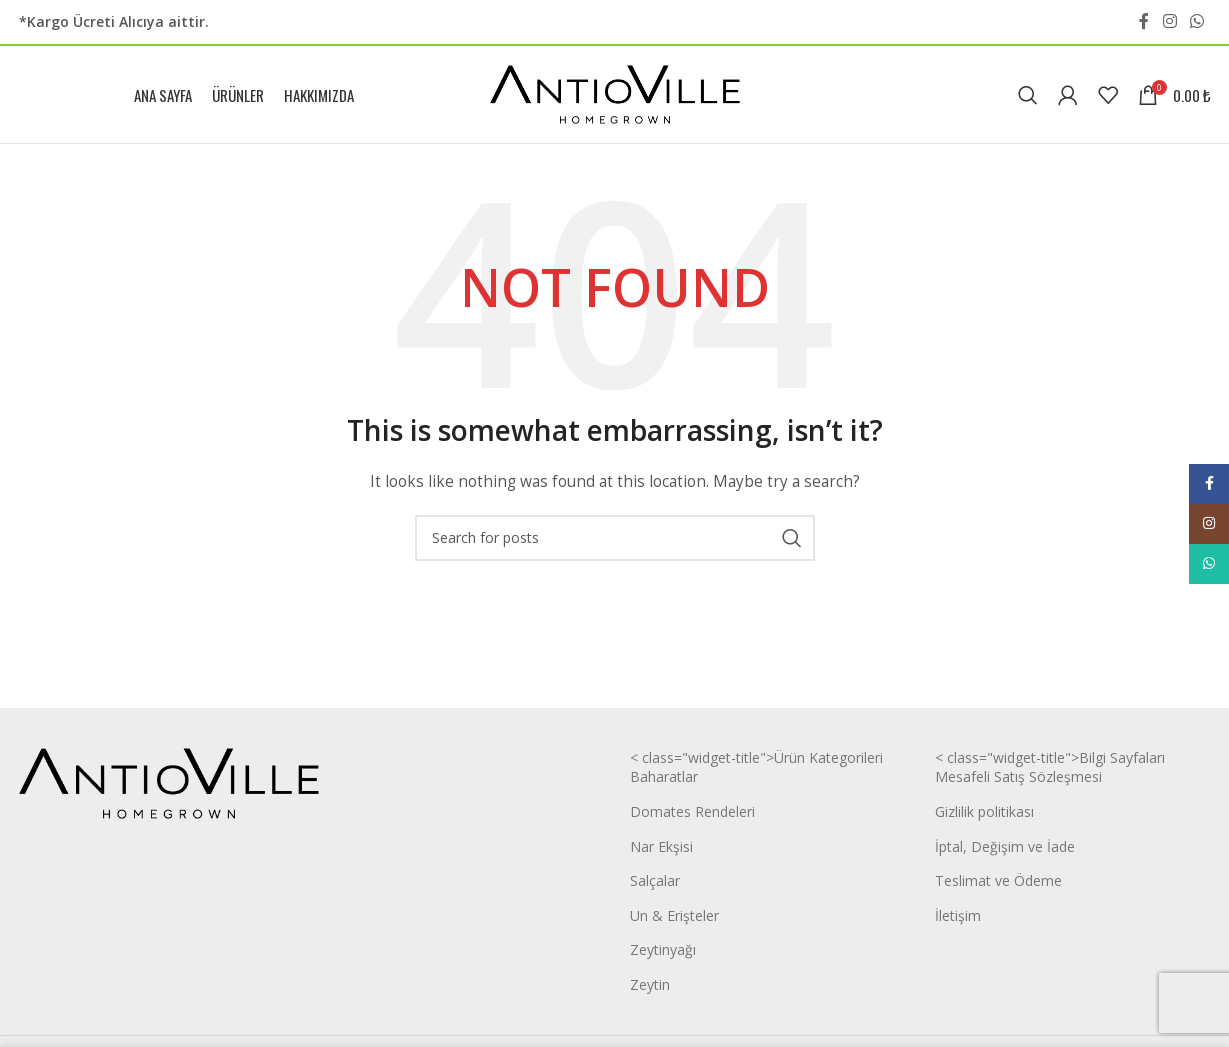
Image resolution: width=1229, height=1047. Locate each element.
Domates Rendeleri (692, 818)
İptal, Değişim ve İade (1005, 852)
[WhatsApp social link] (1196, 22)
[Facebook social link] (1144, 22)
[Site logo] (615, 96)
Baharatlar (664, 783)
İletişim (958, 921)
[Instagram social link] (1169, 22)
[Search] (1028, 98)
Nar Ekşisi (661, 852)
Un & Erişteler (674, 921)
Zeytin (650, 991)
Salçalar (655, 887)
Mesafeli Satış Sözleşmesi (1018, 783)
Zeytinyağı (663, 956)
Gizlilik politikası (984, 818)
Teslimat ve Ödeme (998, 887)
